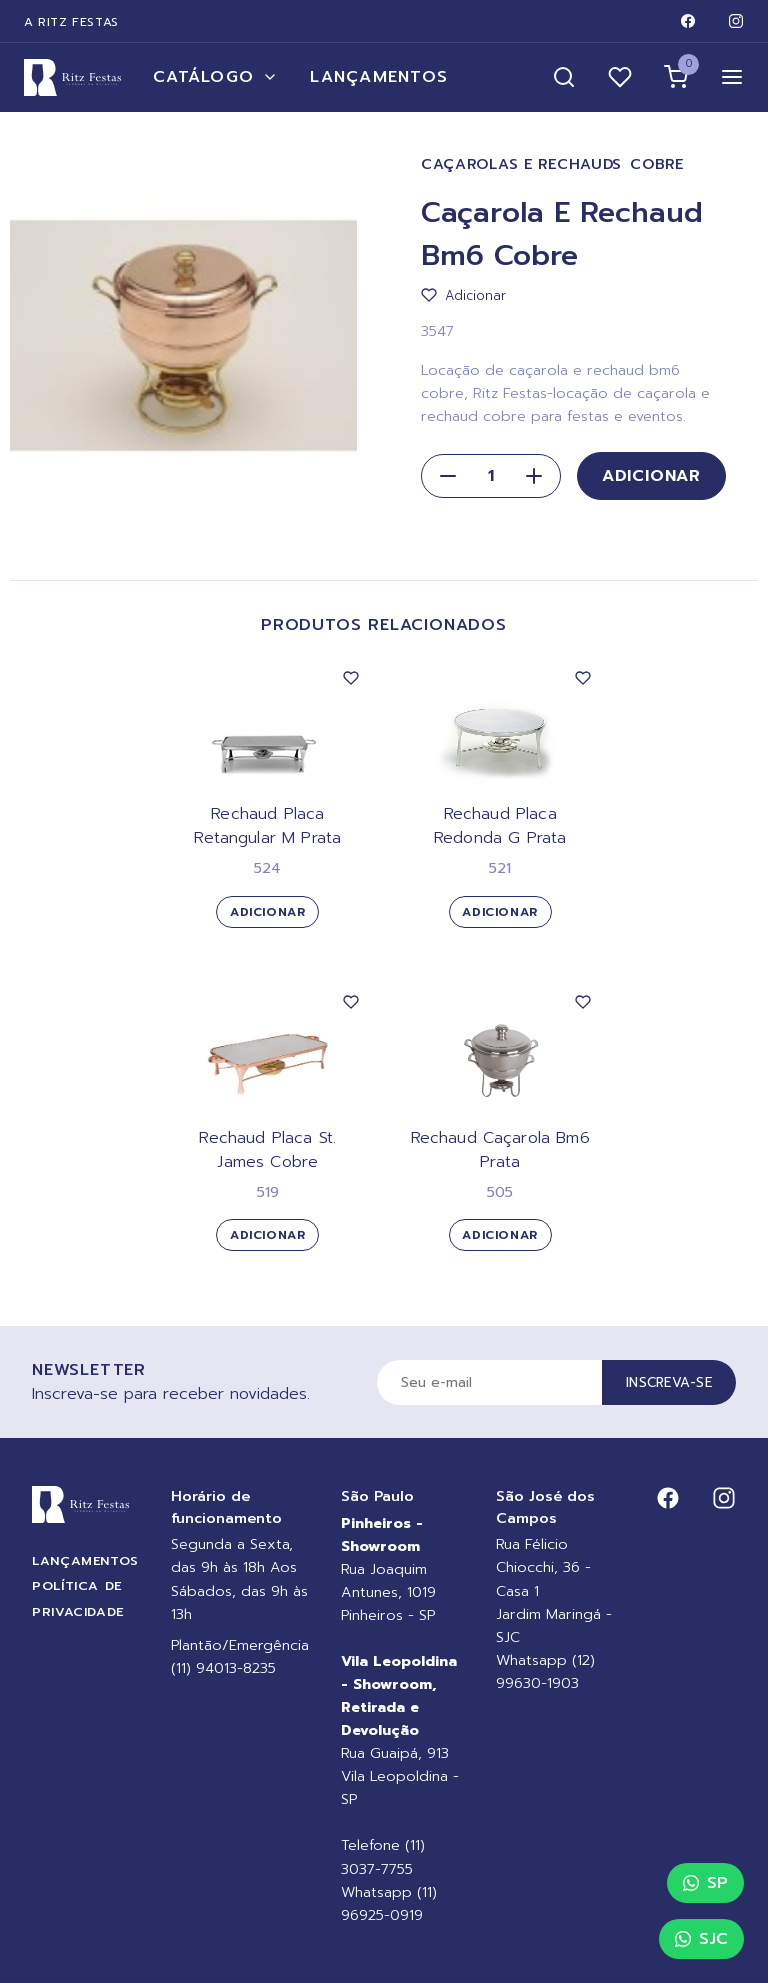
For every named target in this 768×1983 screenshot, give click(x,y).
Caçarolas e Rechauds (521, 164)
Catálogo (215, 77)
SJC (701, 1939)
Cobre (657, 164)
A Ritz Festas (71, 22)
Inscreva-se (669, 1382)
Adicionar (651, 476)
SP (705, 1883)
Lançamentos (379, 77)
